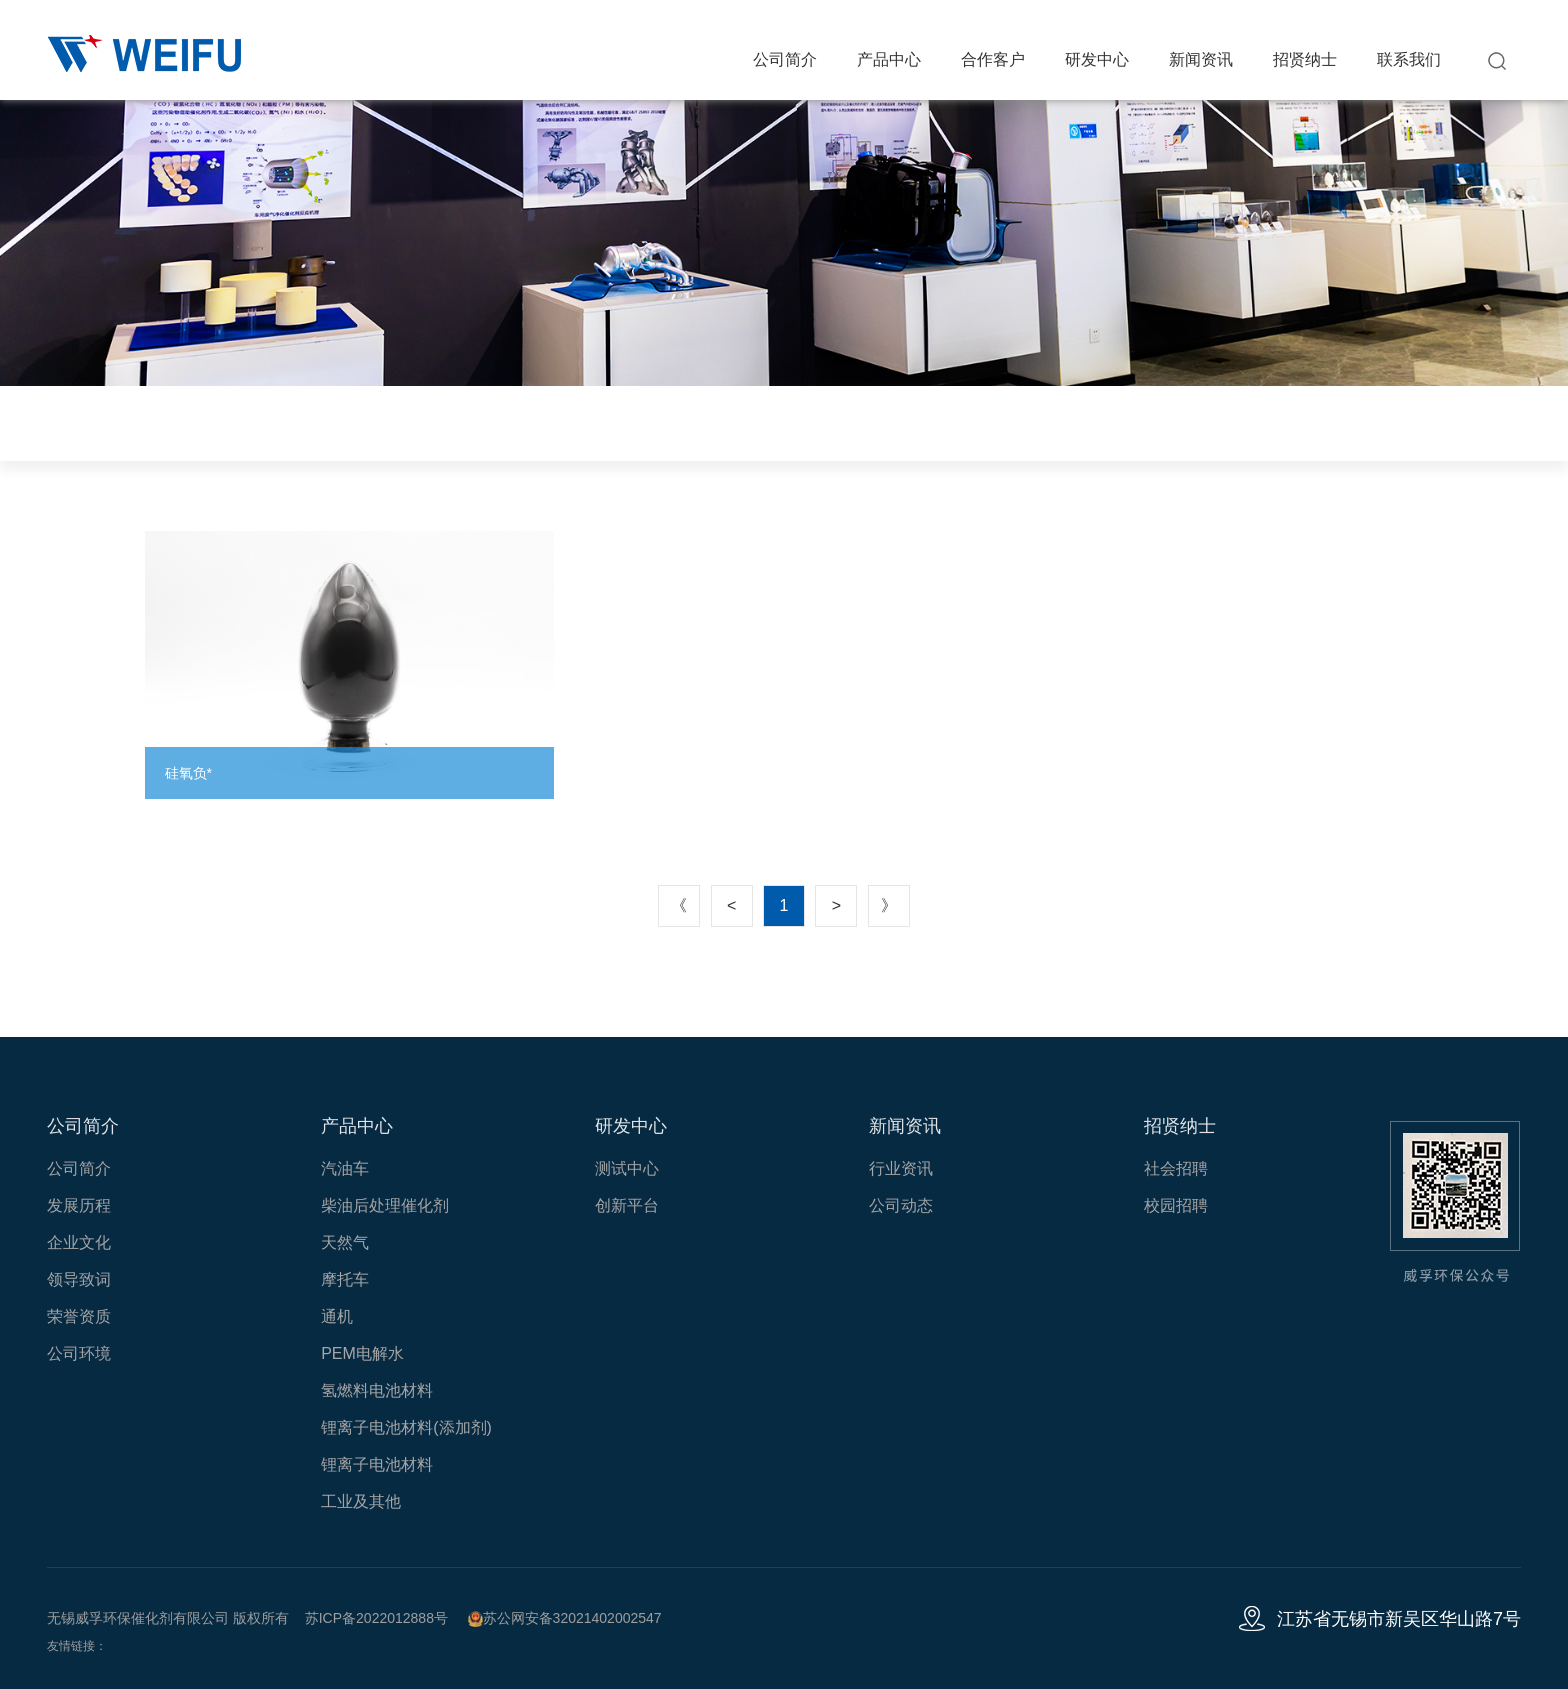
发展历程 (79, 1205)
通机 (337, 1316)
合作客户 (993, 59)
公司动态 (901, 1205)
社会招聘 (1176, 1168)
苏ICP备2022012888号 (376, 1618)
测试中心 (627, 1168)
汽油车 (345, 1168)
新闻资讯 (1201, 59)
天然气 (345, 1242)
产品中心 (889, 59)
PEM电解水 (362, 1353)
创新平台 (627, 1205)
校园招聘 (1176, 1205)
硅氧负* (188, 773)
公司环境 (79, 1353)
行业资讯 (901, 1168)
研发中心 (1097, 59)
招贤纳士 (1305, 59)
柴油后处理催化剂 (385, 1205)
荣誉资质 (79, 1316)
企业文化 (79, 1242)
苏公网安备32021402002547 (565, 1618)
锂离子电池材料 (377, 1464)
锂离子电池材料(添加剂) (406, 1427)
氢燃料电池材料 (377, 1390)
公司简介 (785, 59)
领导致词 (79, 1279)
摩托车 (345, 1279)
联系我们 (1409, 59)
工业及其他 (361, 1501)
